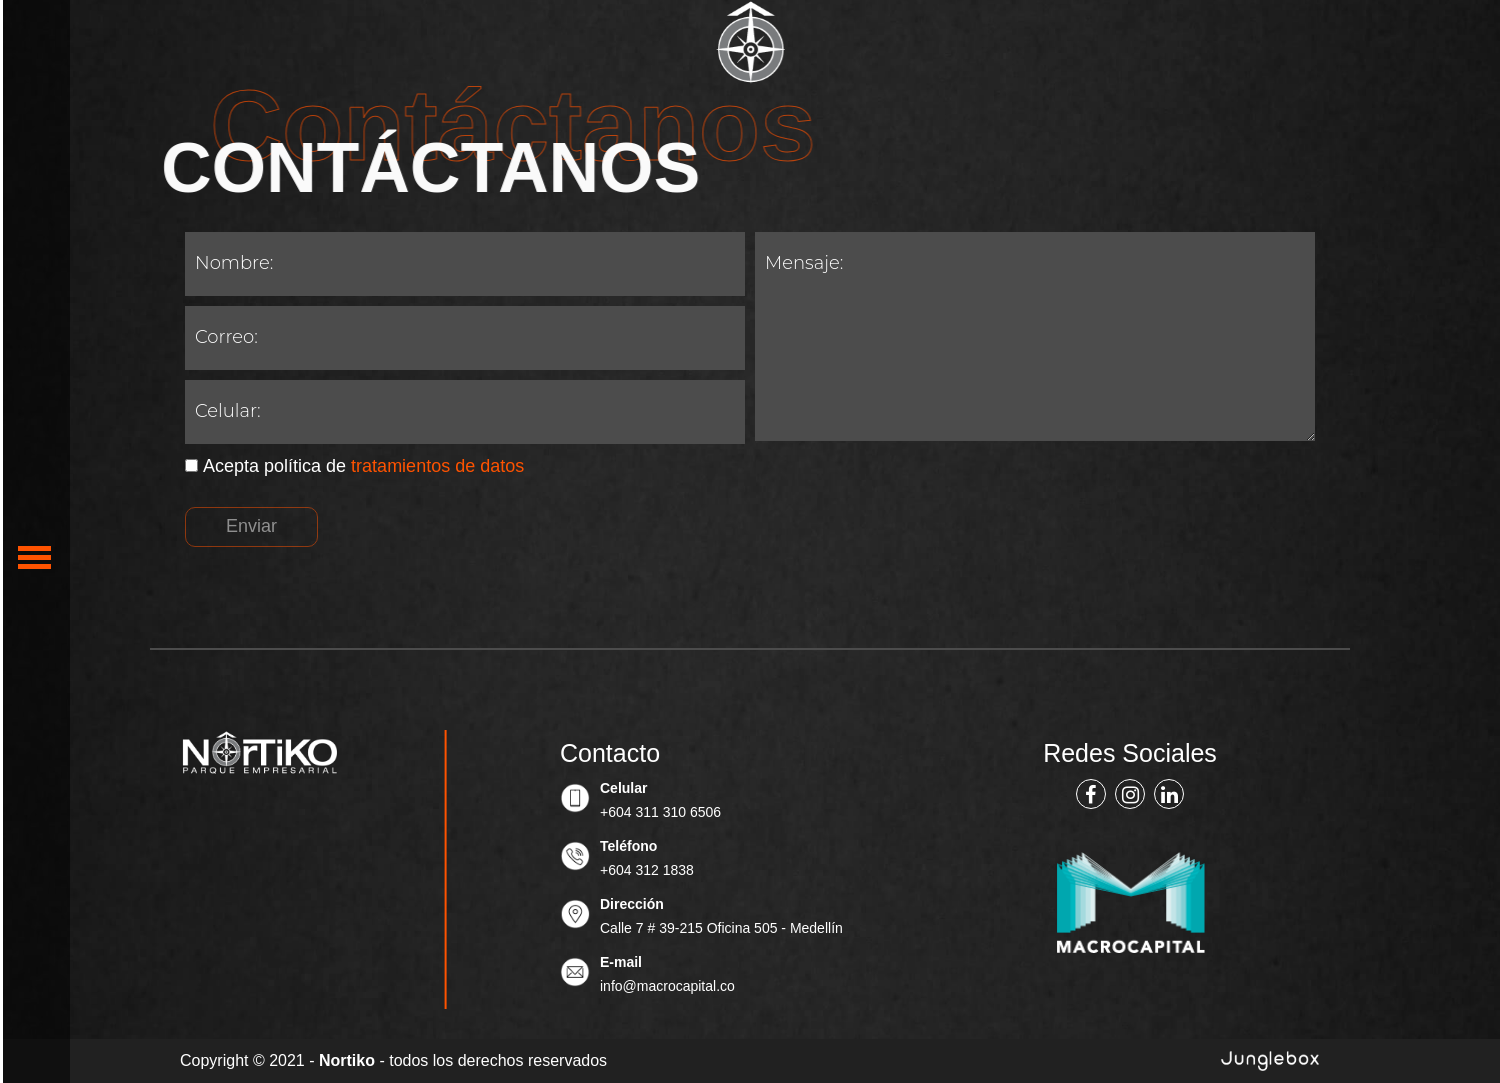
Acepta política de (354, 466)
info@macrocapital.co (667, 986)
